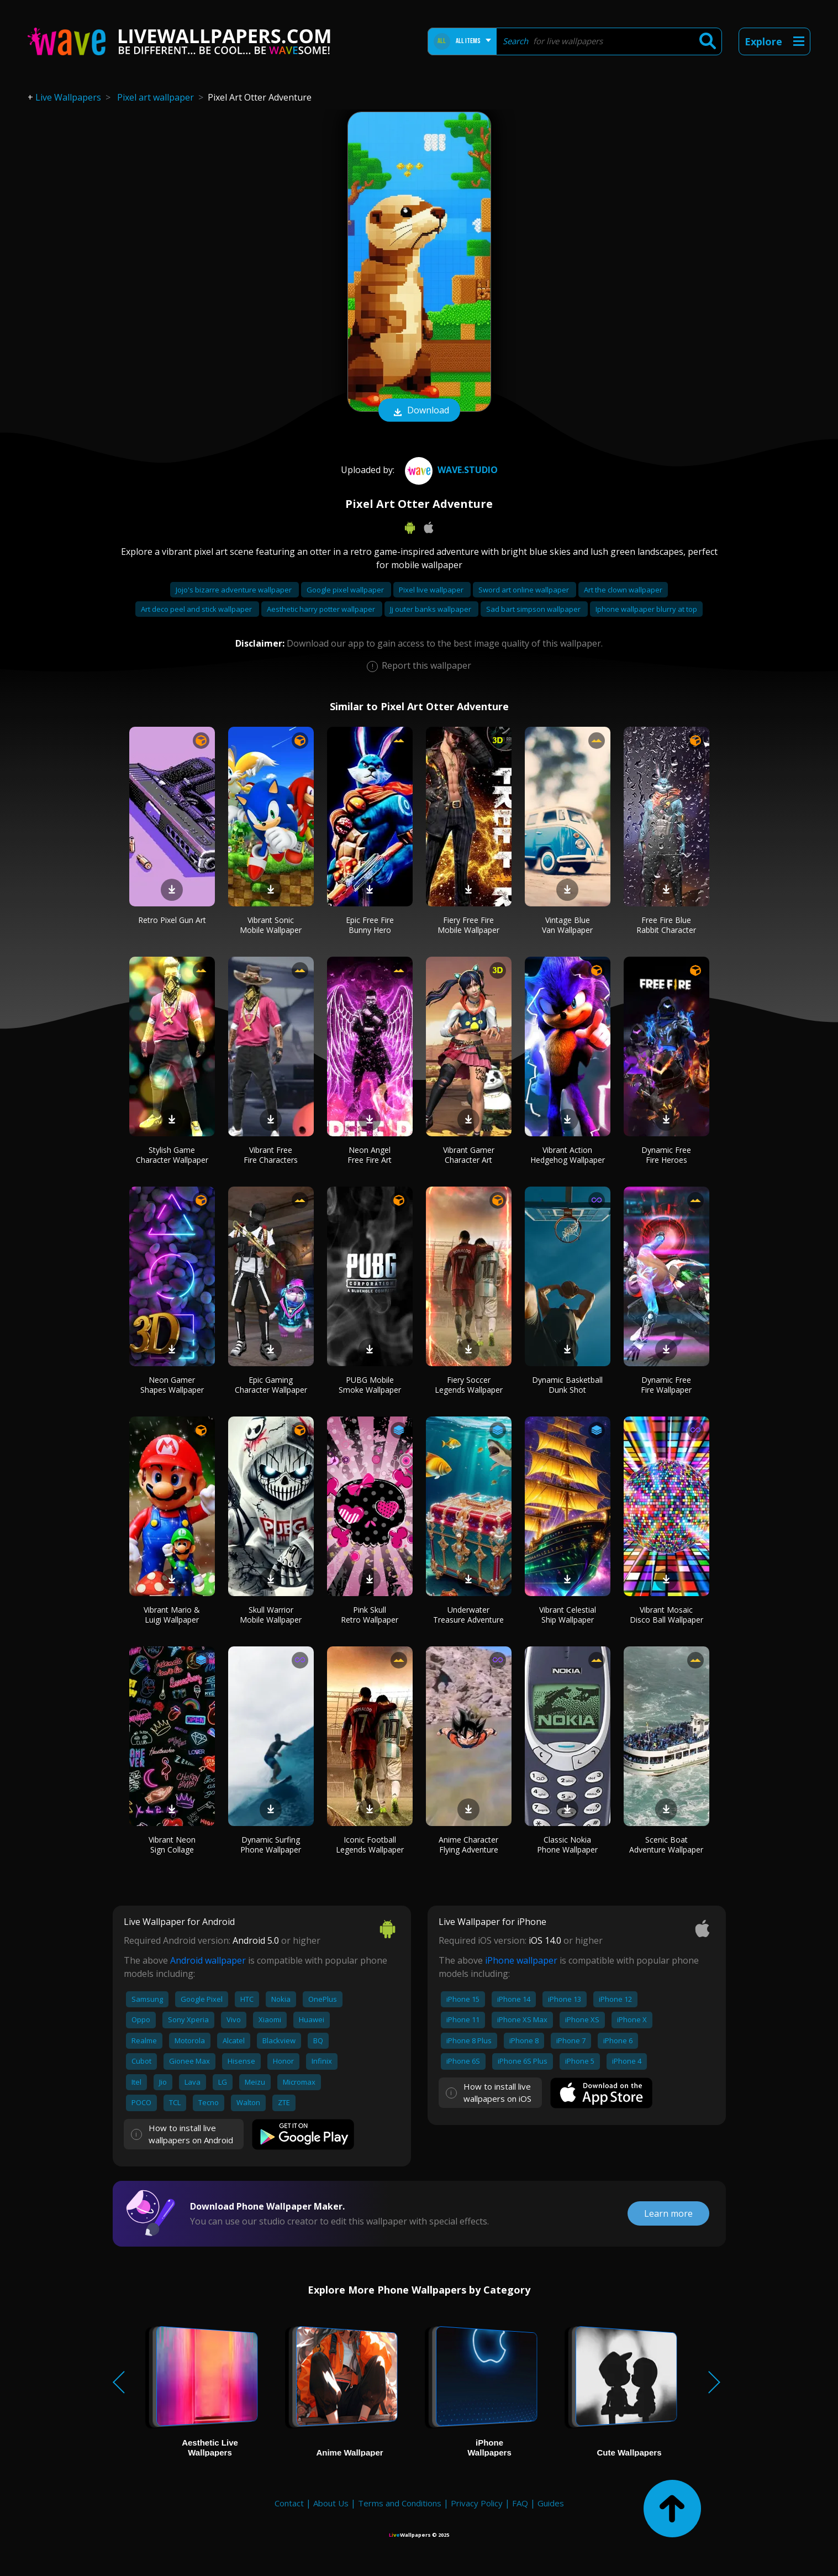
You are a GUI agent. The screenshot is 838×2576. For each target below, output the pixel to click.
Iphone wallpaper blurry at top (646, 609)
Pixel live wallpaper (432, 590)
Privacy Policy (477, 2503)
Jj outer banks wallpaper (431, 609)
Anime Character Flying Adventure (468, 1844)
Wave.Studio (450, 470)
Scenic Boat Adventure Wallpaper (666, 1844)
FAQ (520, 2503)
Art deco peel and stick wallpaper (197, 609)
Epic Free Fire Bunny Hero (370, 925)
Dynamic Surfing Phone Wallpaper (270, 1844)
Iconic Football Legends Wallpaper (370, 1844)
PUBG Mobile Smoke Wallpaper (370, 1384)
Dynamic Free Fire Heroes (666, 1155)
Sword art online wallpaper (524, 590)
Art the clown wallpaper (623, 590)
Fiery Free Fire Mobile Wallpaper (468, 925)
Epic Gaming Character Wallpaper (271, 1384)
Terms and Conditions (399, 2503)
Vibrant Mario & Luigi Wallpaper (172, 1614)
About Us (331, 2503)
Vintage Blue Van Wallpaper (567, 925)
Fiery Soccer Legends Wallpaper (469, 1384)
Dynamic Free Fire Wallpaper (666, 1384)
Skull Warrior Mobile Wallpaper (271, 1614)
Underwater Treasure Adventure (468, 1614)
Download (419, 411)
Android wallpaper (208, 1960)
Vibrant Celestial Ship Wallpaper (567, 1614)
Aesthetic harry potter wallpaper (322, 609)
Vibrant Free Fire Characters (271, 1155)
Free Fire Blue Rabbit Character (666, 925)
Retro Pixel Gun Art (172, 920)
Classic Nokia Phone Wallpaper (567, 1844)
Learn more (668, 2213)
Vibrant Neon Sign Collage (172, 1844)
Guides (550, 2503)
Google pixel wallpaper (346, 590)
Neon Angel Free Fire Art (369, 1155)
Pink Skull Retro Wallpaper (369, 1614)
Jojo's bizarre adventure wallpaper (234, 590)
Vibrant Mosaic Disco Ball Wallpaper (666, 1614)
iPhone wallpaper (521, 1960)
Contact (289, 2503)
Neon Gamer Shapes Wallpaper (172, 1384)
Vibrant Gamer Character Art (468, 1155)
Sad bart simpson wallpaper (534, 609)
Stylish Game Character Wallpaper (172, 1155)
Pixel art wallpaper (155, 97)
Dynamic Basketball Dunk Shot (567, 1384)
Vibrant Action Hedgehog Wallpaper (567, 1155)
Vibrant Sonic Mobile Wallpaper (271, 925)
